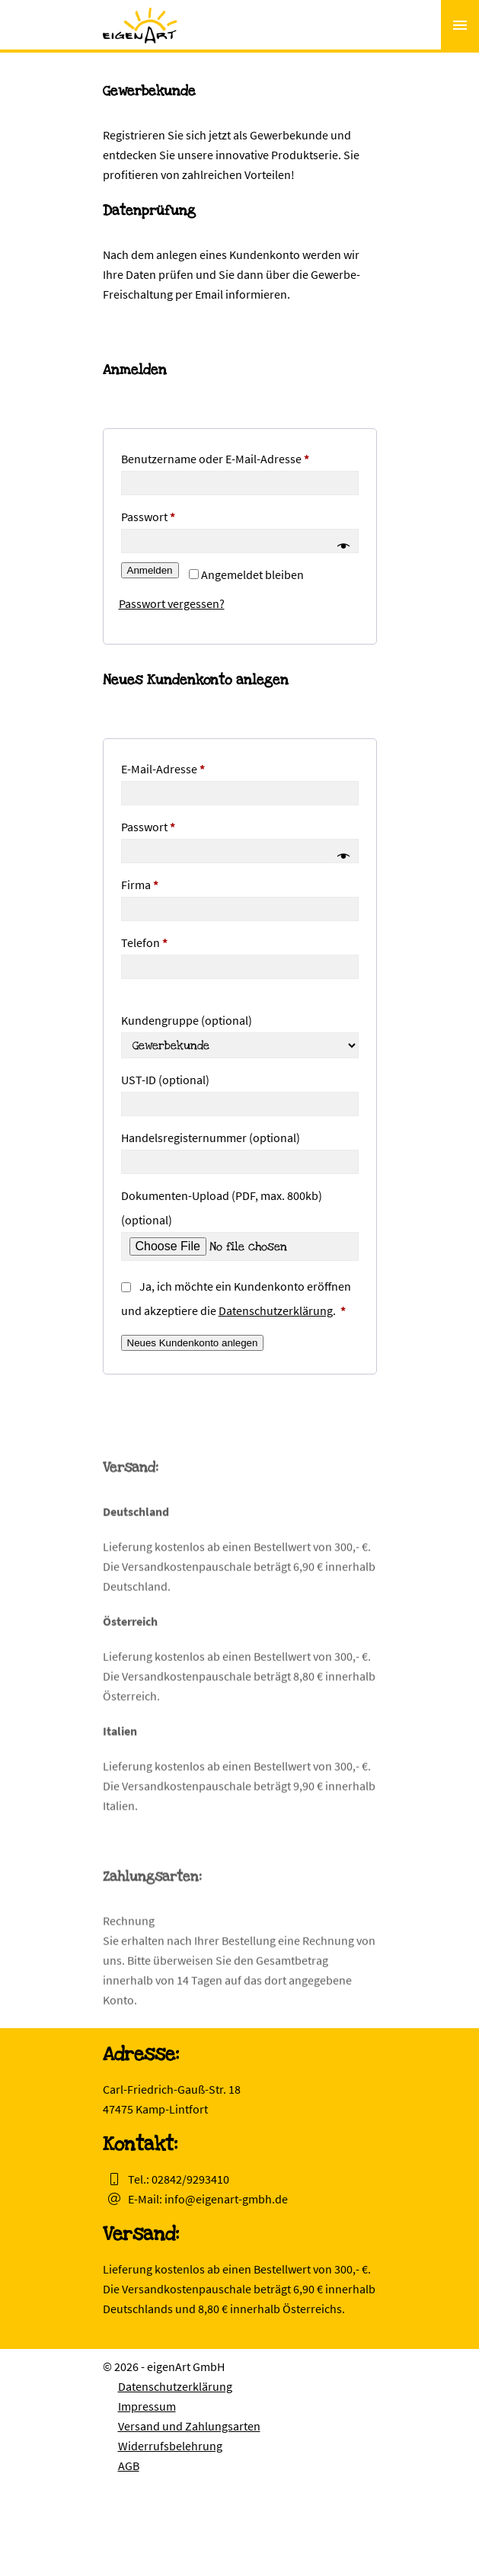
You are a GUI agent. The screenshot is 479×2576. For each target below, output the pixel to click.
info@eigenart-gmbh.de (226, 2198)
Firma (139, 884)
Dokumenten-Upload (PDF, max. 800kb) (221, 1207)
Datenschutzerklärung (276, 1310)
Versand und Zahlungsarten (189, 2426)
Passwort (178, 514)
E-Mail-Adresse (193, 766)
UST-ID (165, 1079)
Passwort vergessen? (172, 603)
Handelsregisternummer (210, 1137)
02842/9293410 (190, 2179)
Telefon (144, 942)
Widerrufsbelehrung (170, 2445)
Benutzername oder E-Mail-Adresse (240, 456)
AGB (128, 2465)
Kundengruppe (186, 1020)
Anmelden (150, 570)
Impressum (147, 2406)
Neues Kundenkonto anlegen (192, 1343)
